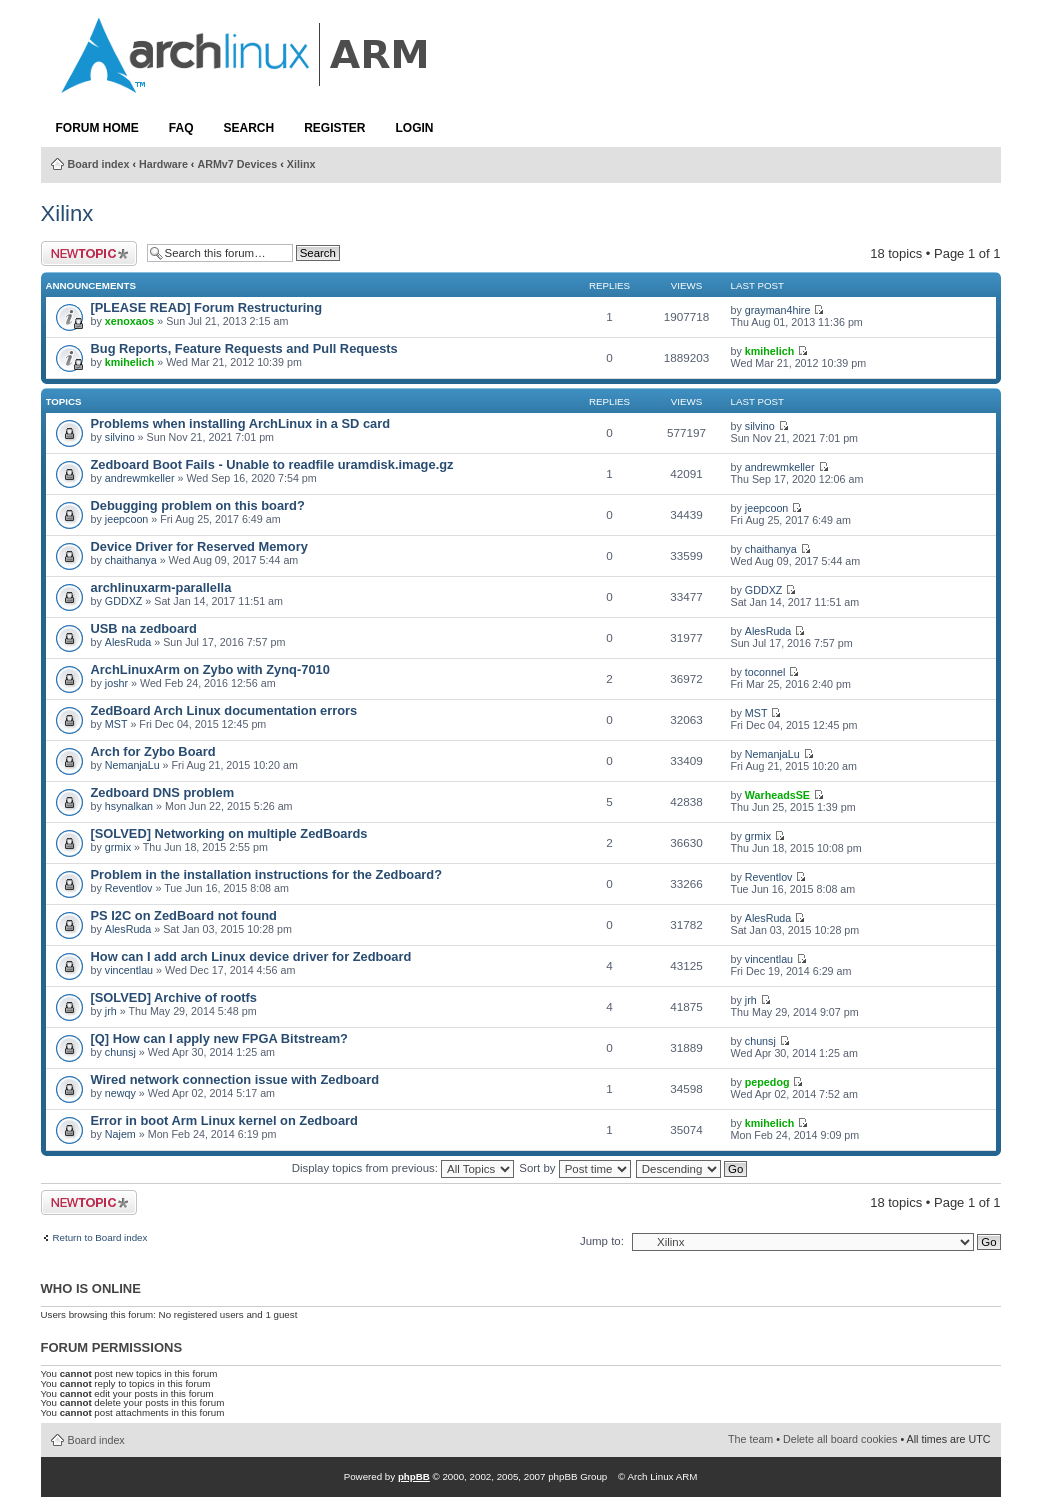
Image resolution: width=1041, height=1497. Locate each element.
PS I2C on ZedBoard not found (184, 915)
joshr (116, 683)
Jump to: (602, 1241)
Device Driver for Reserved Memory (199, 546)
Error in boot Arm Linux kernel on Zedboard (224, 1120)
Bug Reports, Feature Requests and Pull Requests (244, 348)
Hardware (163, 164)
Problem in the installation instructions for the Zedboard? (267, 874)
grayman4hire (778, 310)
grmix (118, 847)
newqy (120, 1093)
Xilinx (301, 164)
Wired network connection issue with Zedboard (235, 1079)
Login (415, 128)
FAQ (181, 128)
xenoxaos (129, 321)
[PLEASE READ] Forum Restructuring (206, 307)
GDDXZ (124, 601)
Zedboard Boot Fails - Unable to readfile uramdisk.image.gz (272, 464)
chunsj (120, 1052)
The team (750, 1439)
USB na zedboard (144, 628)
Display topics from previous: (403, 1168)
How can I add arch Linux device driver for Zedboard (251, 956)
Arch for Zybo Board (153, 751)
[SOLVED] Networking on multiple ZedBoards (229, 833)
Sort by (574, 1168)
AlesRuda (128, 642)
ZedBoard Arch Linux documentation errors (224, 710)
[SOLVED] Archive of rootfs (174, 997)
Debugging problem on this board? (198, 505)
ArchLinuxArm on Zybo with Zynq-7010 (210, 669)
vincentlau (129, 970)
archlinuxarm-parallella (161, 587)
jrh (111, 1011)
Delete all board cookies (840, 1439)
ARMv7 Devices (237, 164)
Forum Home (97, 128)
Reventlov (129, 888)
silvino (120, 437)
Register (334, 128)
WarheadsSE (777, 795)
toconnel (765, 672)
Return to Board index (100, 1238)
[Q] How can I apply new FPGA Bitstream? (219, 1038)
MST (116, 724)
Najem (120, 1134)
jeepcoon (127, 519)
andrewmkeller (140, 478)
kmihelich (129, 362)
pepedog (767, 1082)
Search (249, 128)
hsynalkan (129, 806)
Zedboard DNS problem (163, 792)
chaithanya (131, 560)
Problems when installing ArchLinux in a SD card (241, 423)
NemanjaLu (132, 765)
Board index (99, 164)
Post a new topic (89, 253)
